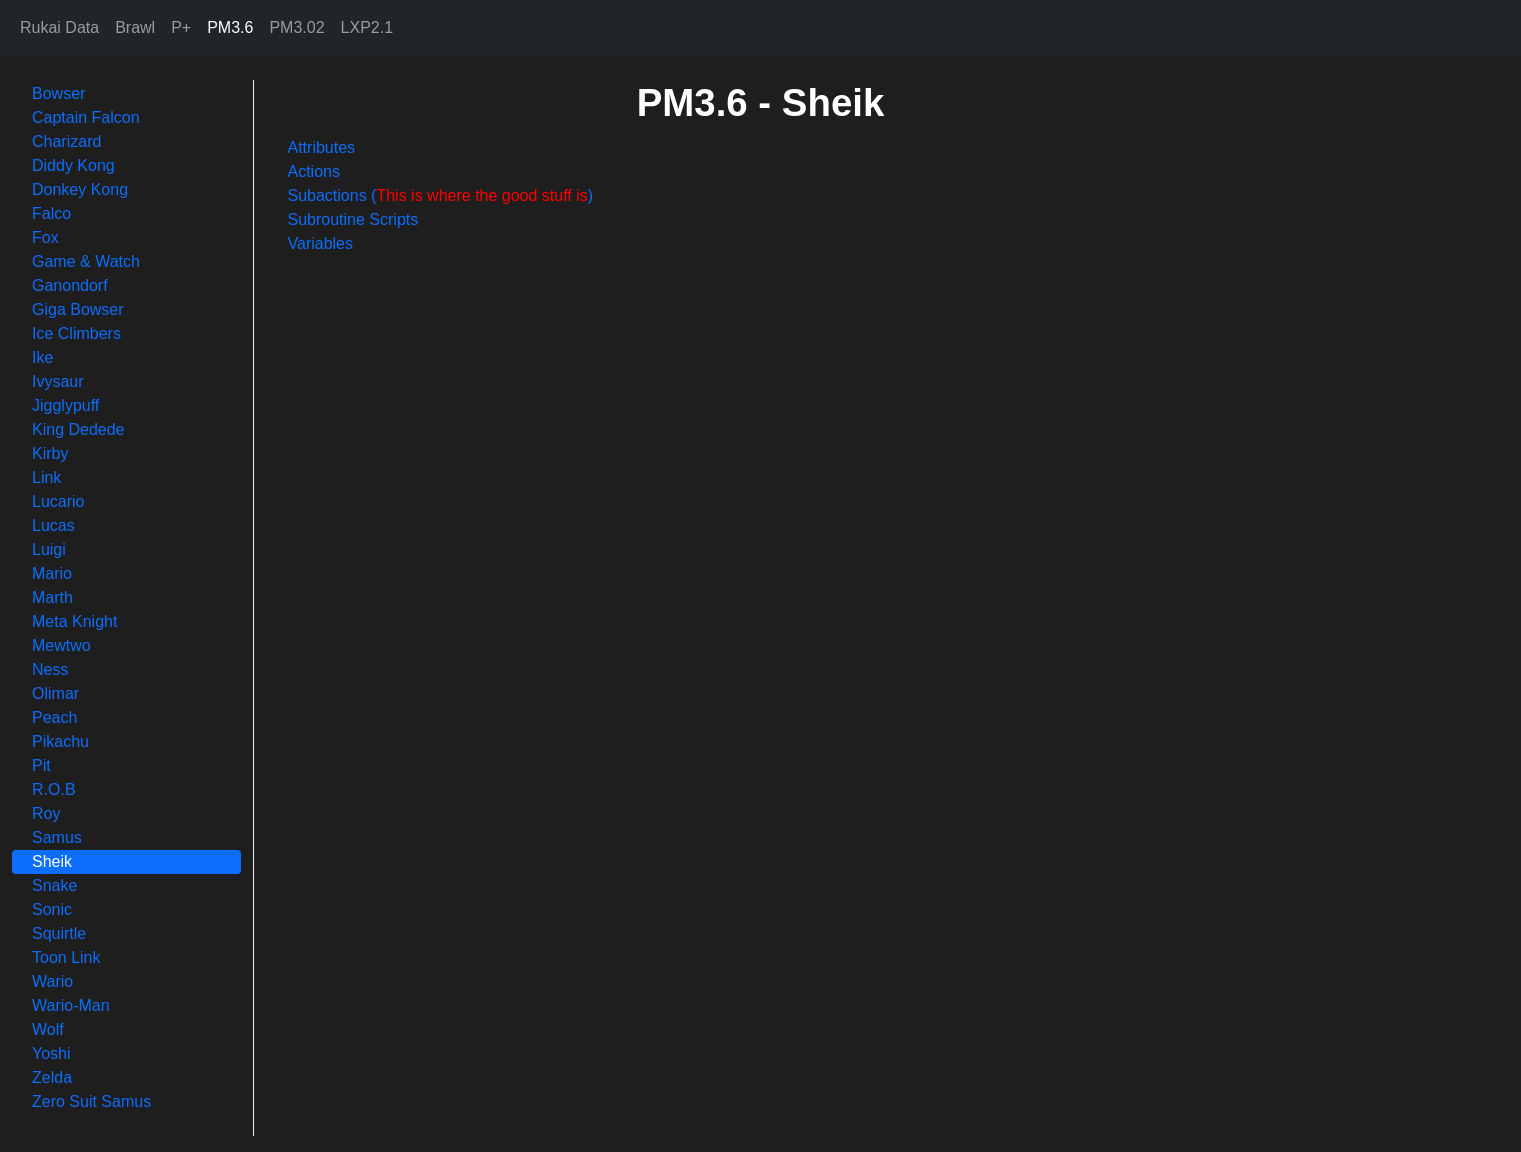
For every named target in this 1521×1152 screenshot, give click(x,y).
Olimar (55, 693)
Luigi (49, 549)
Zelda (52, 1077)
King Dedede (78, 429)
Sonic (52, 909)
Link (46, 477)
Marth (52, 597)
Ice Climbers (76, 333)
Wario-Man (71, 1005)
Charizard (66, 141)
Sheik (52, 861)
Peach (54, 717)
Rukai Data (59, 27)
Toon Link (66, 957)
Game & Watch (86, 261)
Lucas (53, 525)
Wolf (48, 1029)
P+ (181, 27)
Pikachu (60, 741)
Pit (41, 765)
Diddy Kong (73, 165)
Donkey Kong (80, 189)
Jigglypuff (65, 405)
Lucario (58, 501)
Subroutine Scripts (353, 219)
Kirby (50, 453)
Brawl (135, 27)
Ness (50, 669)
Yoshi (51, 1053)
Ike (42, 357)
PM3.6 (230, 27)
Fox (45, 237)
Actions (314, 171)
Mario (52, 573)
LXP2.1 (367, 27)
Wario (52, 981)
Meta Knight (74, 621)
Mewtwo (61, 645)
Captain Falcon (86, 117)
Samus (57, 837)
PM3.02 (296, 27)
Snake (54, 885)
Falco (51, 213)
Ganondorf (70, 285)
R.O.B (54, 789)
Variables (321, 243)
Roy (46, 813)
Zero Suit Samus (91, 1101)
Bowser (58, 93)
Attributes (322, 147)
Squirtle (59, 933)
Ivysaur (58, 381)
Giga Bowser (78, 309)
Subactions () (441, 195)
